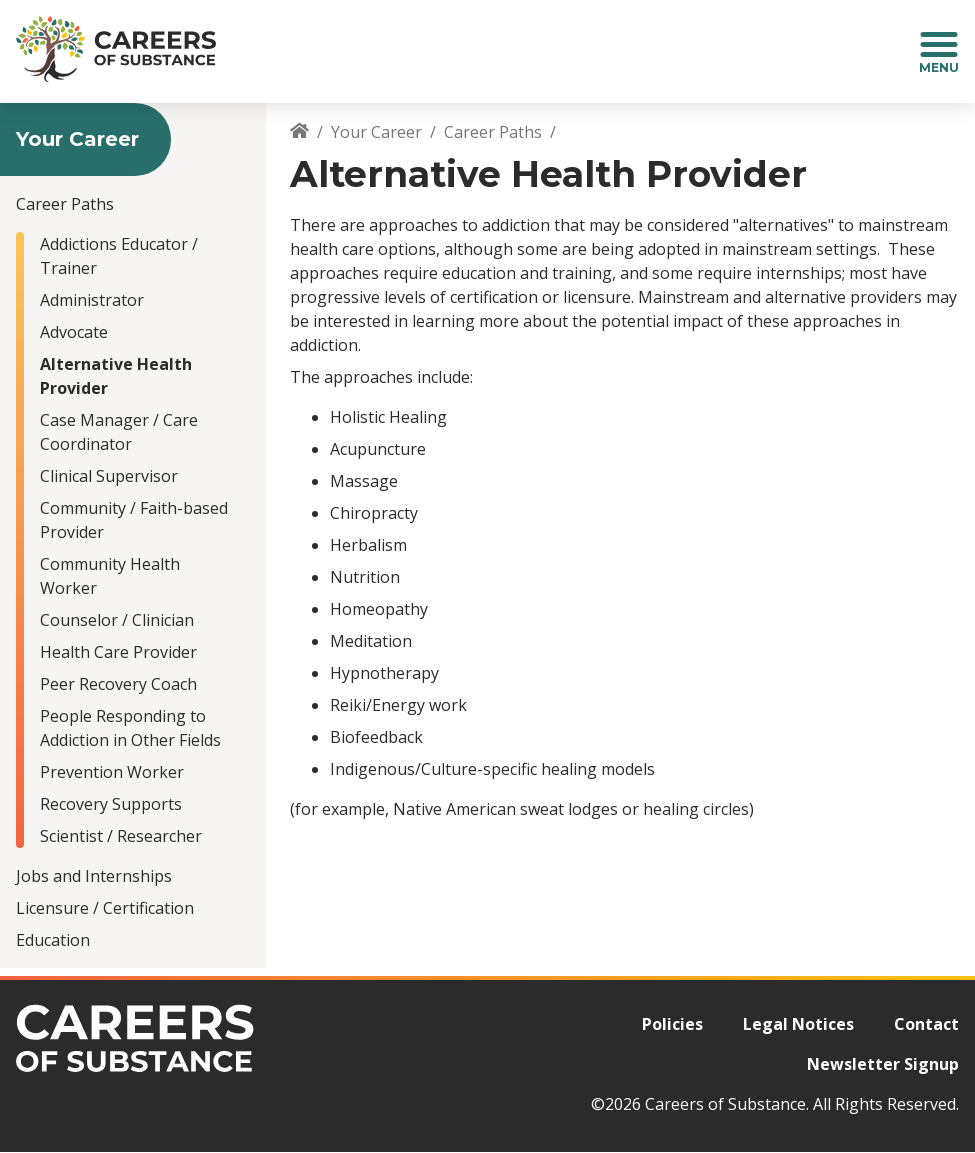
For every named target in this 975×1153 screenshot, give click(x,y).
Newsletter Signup (883, 1064)
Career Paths (65, 204)
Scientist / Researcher (121, 836)
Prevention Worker (112, 772)
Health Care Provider (118, 652)
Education (53, 940)
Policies (672, 1024)
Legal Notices (798, 1024)
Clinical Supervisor (109, 476)
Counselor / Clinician (117, 620)
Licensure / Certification (105, 908)
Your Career (376, 132)
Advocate (74, 332)
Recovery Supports (111, 804)
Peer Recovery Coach (118, 684)
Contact (926, 1024)
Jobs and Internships (94, 876)
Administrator (92, 300)
